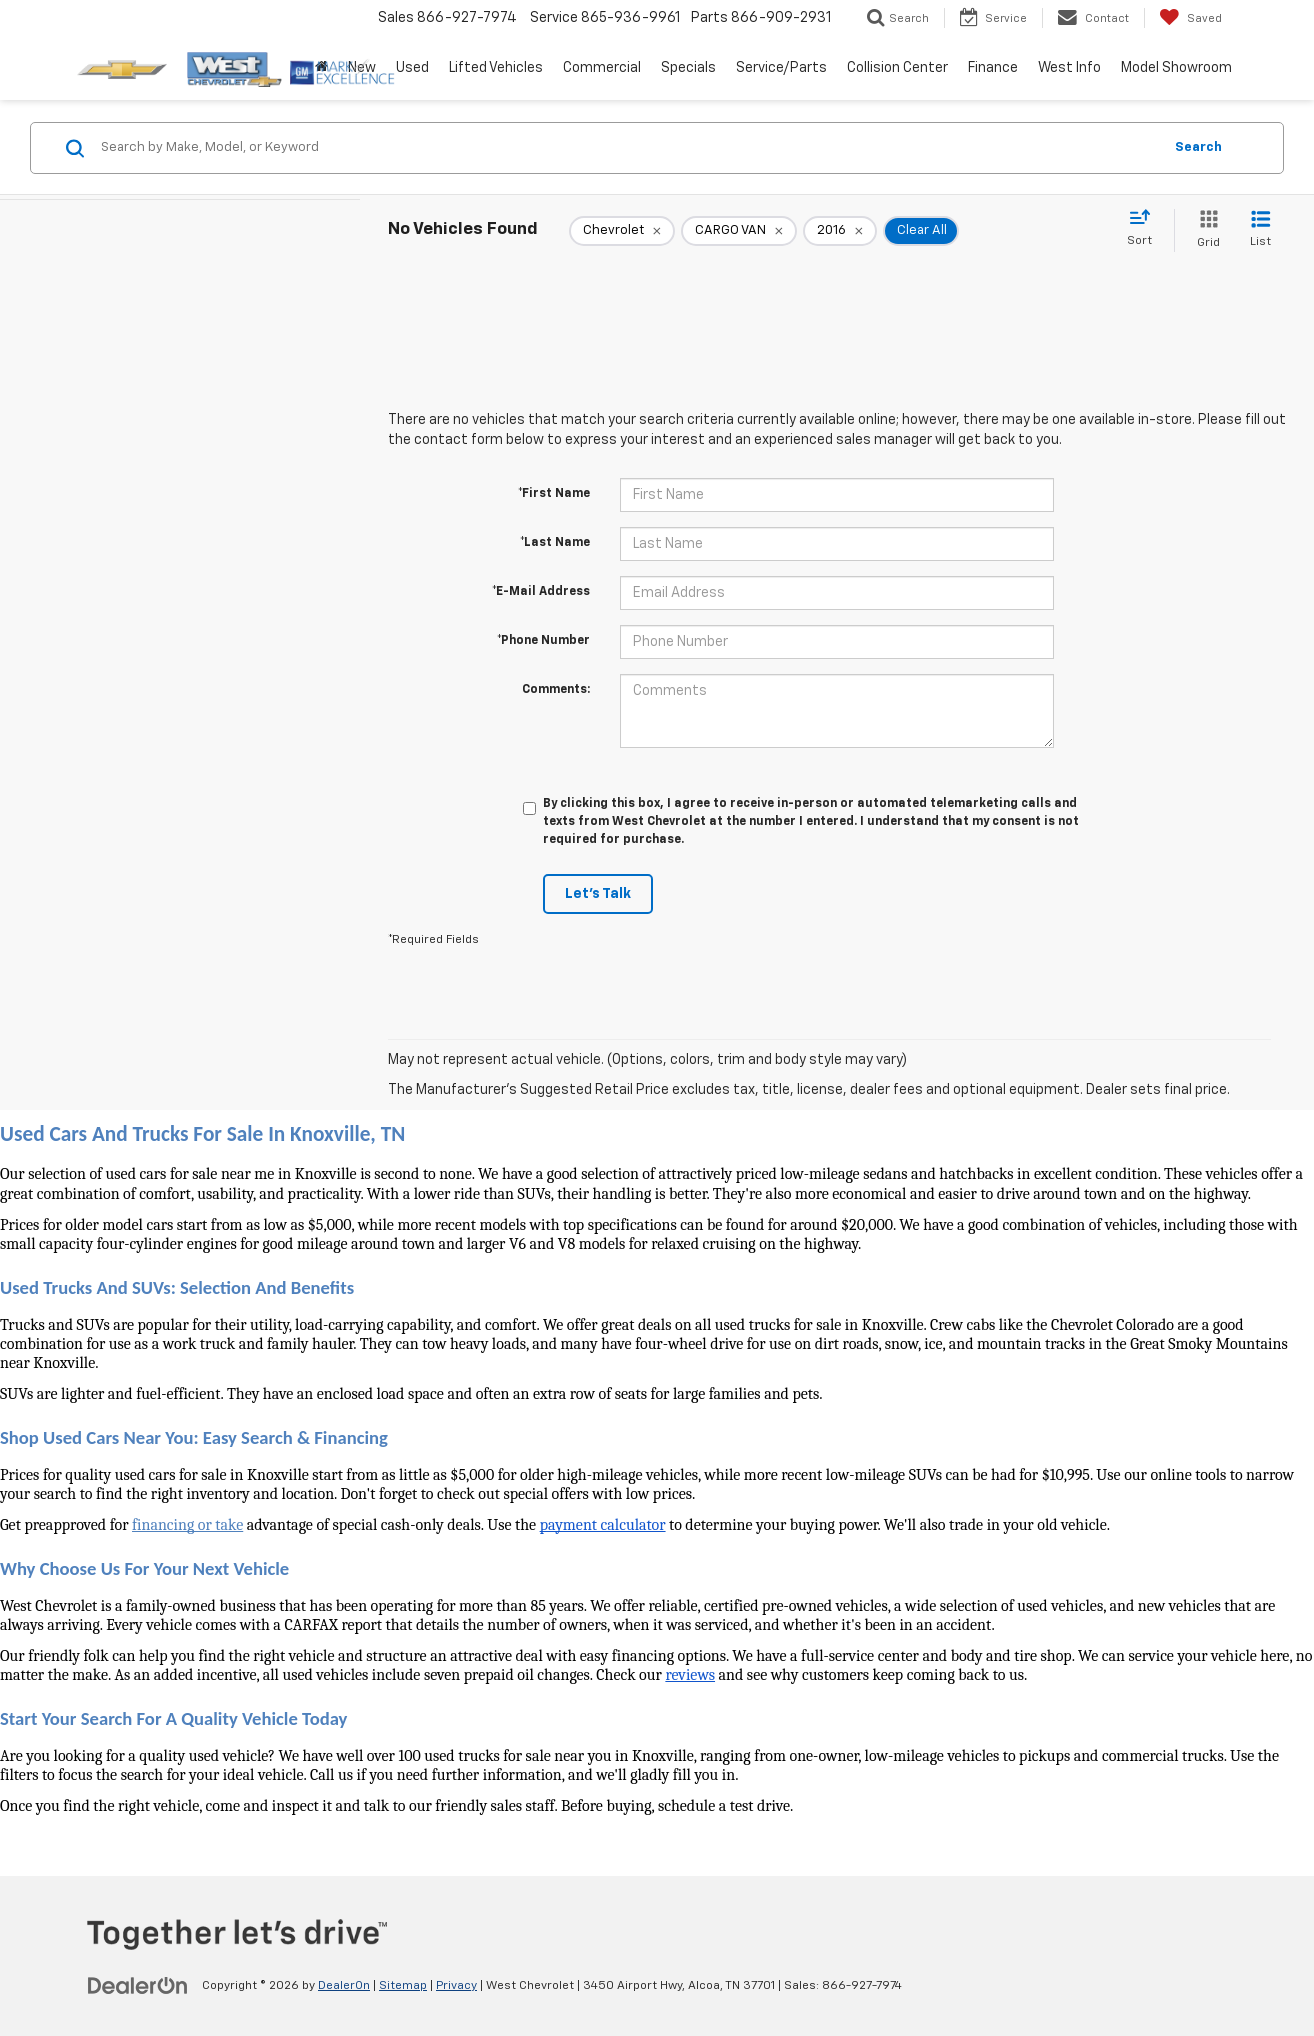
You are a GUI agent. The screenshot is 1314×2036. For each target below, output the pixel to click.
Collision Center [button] (897, 68)
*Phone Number (543, 641)
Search (1198, 147)
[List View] (1260, 230)
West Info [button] (1069, 68)
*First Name (554, 494)
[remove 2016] (840, 231)
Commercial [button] (602, 68)
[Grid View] (1204, 230)
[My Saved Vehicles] (1190, 18)
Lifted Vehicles (496, 68)
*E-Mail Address (541, 592)
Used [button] (412, 68)
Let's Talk (598, 894)
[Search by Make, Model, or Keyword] (628, 148)
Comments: (556, 690)
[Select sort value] (1145, 229)
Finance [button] (993, 68)
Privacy (456, 1986)
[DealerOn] (138, 1985)
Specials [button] (688, 68)
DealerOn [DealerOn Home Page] (344, 1986)
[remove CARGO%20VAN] (739, 231)
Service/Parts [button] (781, 68)
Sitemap (403, 1986)
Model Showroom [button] (1176, 68)
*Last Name (555, 543)
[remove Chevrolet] (622, 231)
